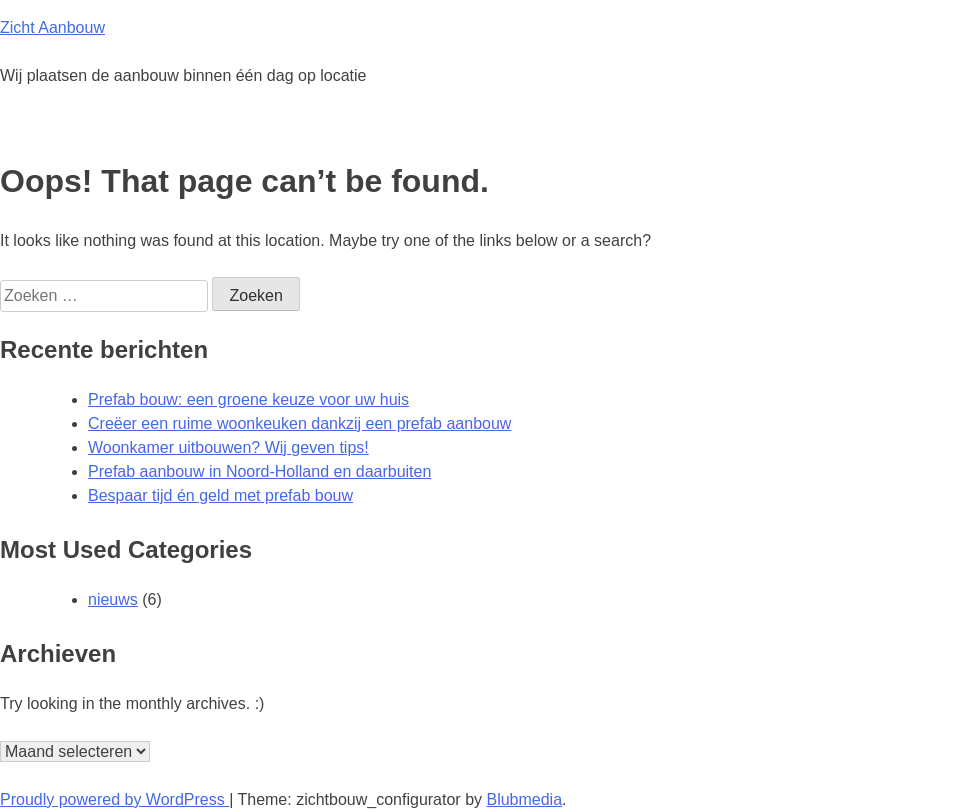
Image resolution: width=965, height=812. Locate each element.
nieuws (113, 599)
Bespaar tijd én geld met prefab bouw (220, 495)
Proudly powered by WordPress (114, 799)
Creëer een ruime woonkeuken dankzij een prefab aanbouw (299, 423)
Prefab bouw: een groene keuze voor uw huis (248, 399)
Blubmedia (524, 799)
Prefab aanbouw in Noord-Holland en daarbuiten (259, 471)
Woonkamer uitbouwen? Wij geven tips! (228, 447)
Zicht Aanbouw (52, 27)
